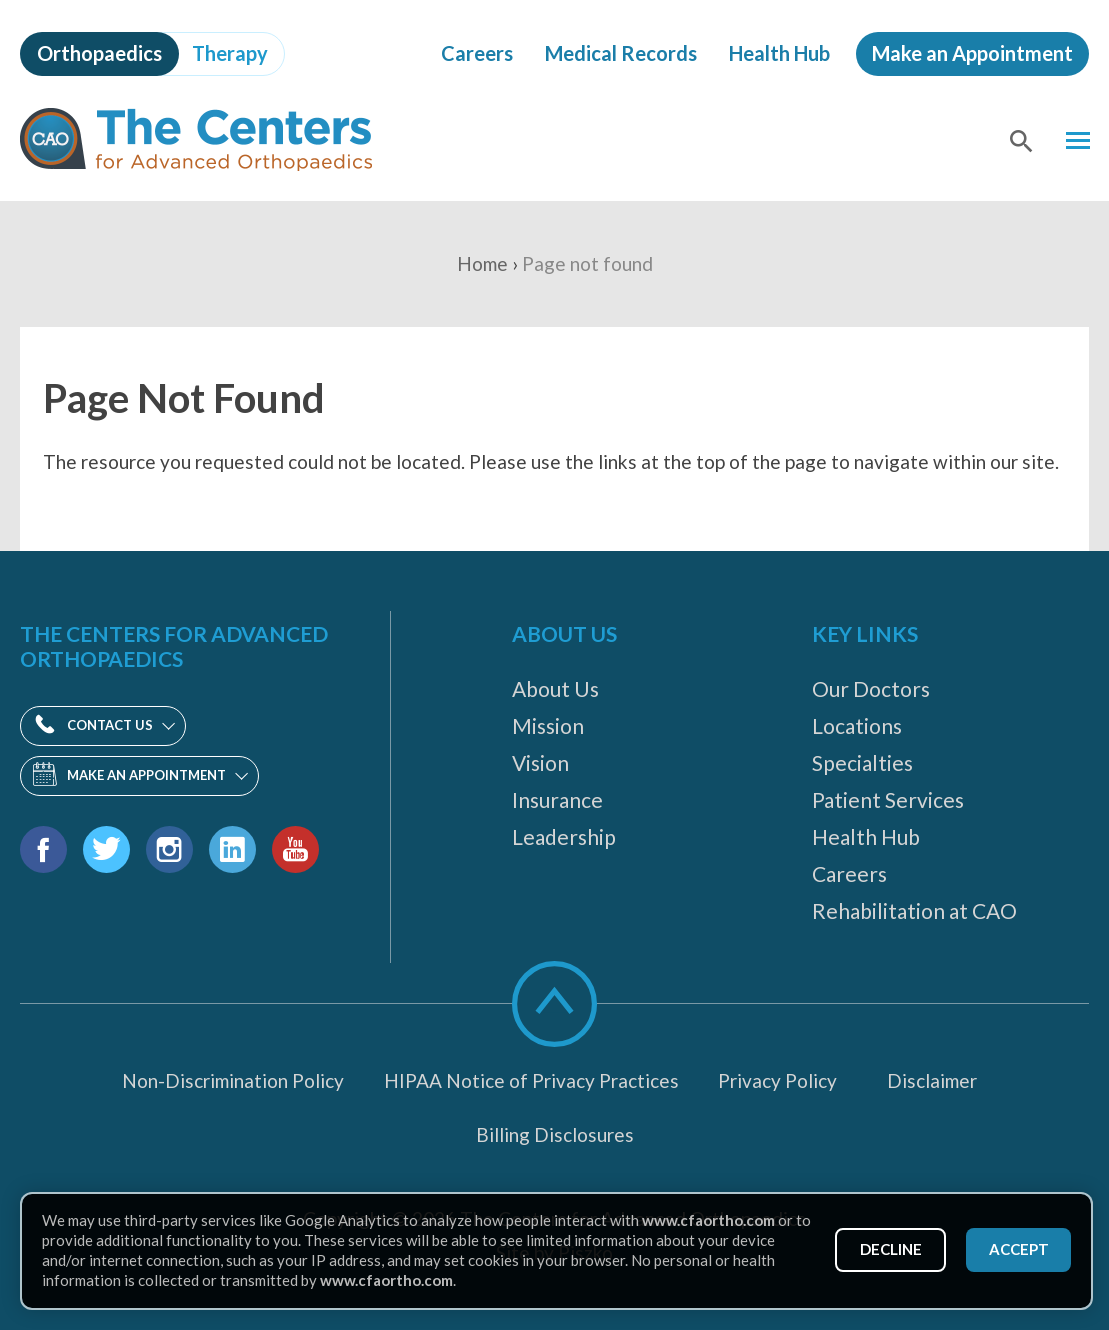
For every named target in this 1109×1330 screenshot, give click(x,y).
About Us (555, 688)
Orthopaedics (99, 53)
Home (482, 263)
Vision (540, 762)
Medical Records (621, 53)
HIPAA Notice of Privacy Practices (531, 1080)
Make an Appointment (972, 53)
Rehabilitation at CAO (914, 910)
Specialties (862, 762)
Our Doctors (871, 688)
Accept (1016, 1249)
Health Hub (779, 53)
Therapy (230, 53)
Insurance (557, 799)
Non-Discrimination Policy (233, 1080)
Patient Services (888, 799)
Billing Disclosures (555, 1134)
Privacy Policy (777, 1080)
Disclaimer (932, 1080)
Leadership (564, 836)
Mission (548, 725)
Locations (857, 725)
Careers (477, 53)
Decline (882, 1249)
